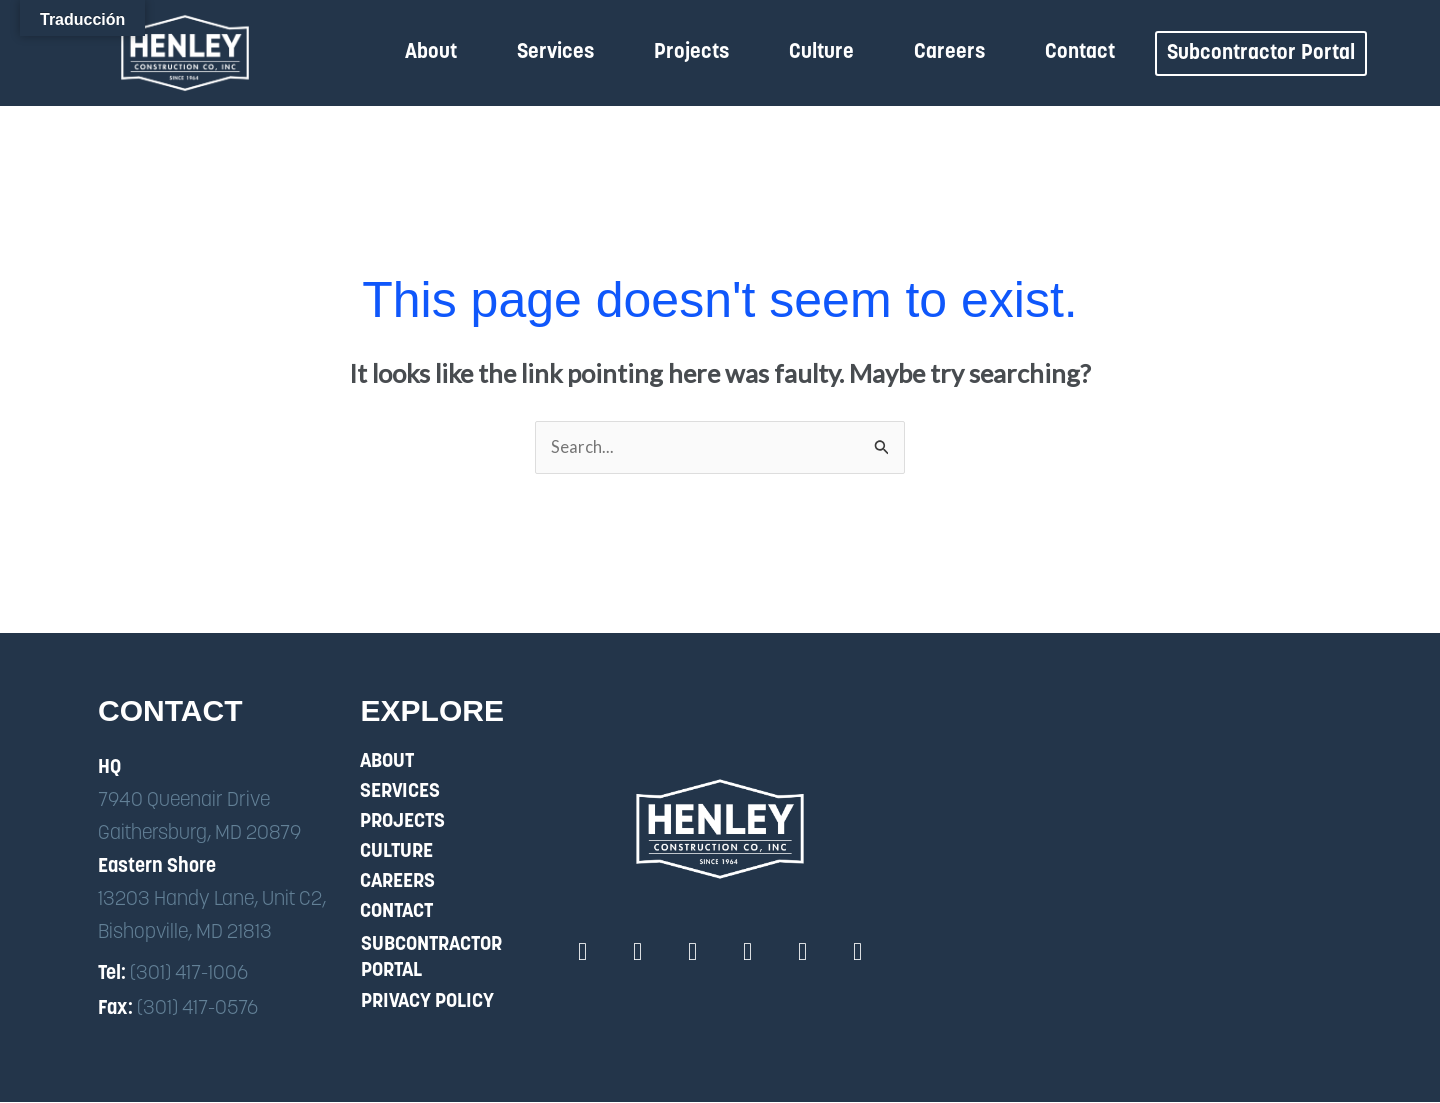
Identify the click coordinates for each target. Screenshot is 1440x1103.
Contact (1080, 52)
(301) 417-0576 (197, 1009)
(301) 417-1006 (189, 974)
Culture (821, 52)
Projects (691, 52)
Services (555, 52)
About (431, 52)
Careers (949, 52)
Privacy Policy (427, 1003)
